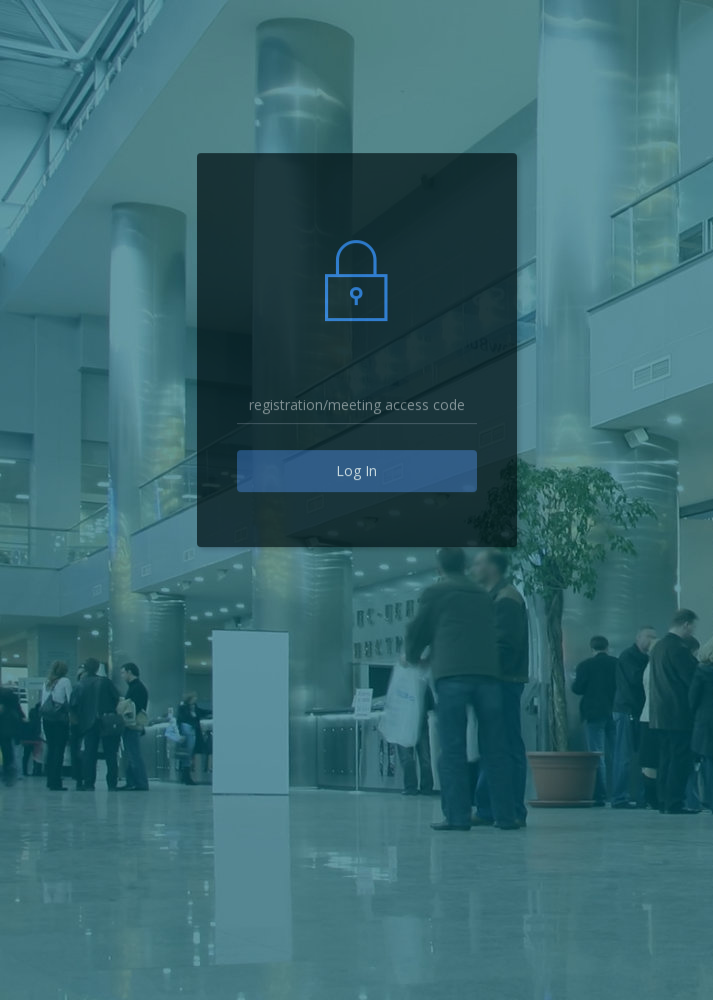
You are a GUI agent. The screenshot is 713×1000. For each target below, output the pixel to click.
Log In (356, 470)
